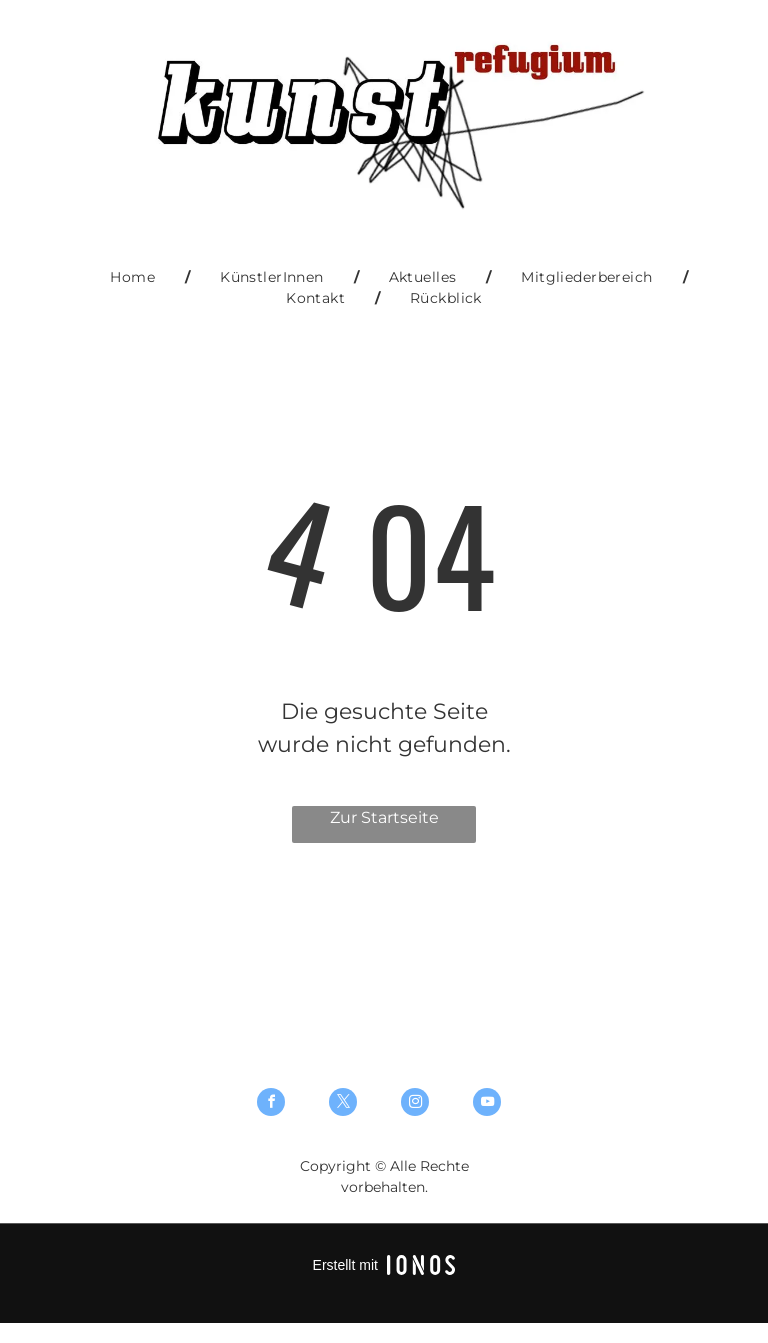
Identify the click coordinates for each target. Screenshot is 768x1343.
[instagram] (415, 1104)
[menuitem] (135, 277)
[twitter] (343, 1104)
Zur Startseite (384, 817)
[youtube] (487, 1104)
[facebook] (271, 1104)
